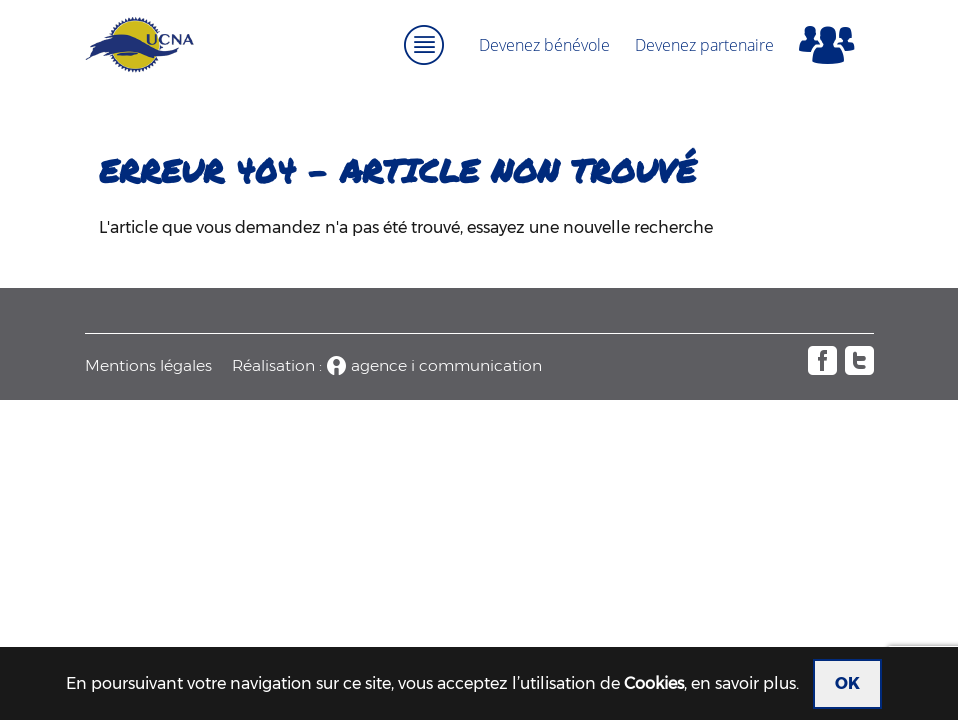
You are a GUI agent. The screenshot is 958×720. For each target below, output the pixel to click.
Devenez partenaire (704, 45)
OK (847, 683)
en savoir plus (743, 683)
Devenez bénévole (544, 45)
